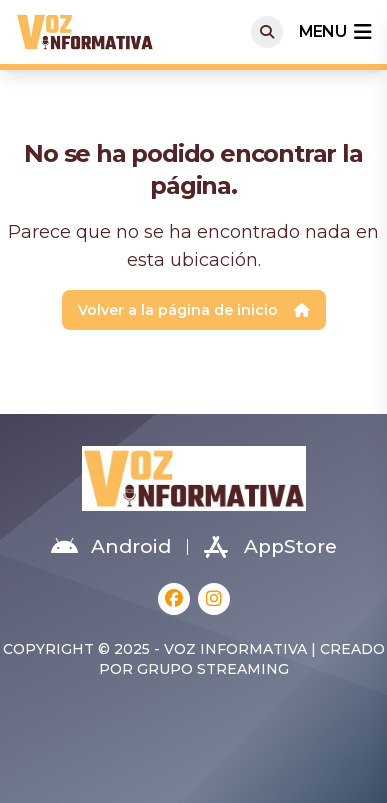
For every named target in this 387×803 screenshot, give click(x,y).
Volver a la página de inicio (194, 310)
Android (111, 547)
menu (335, 32)
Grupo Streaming (213, 669)
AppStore (270, 547)
